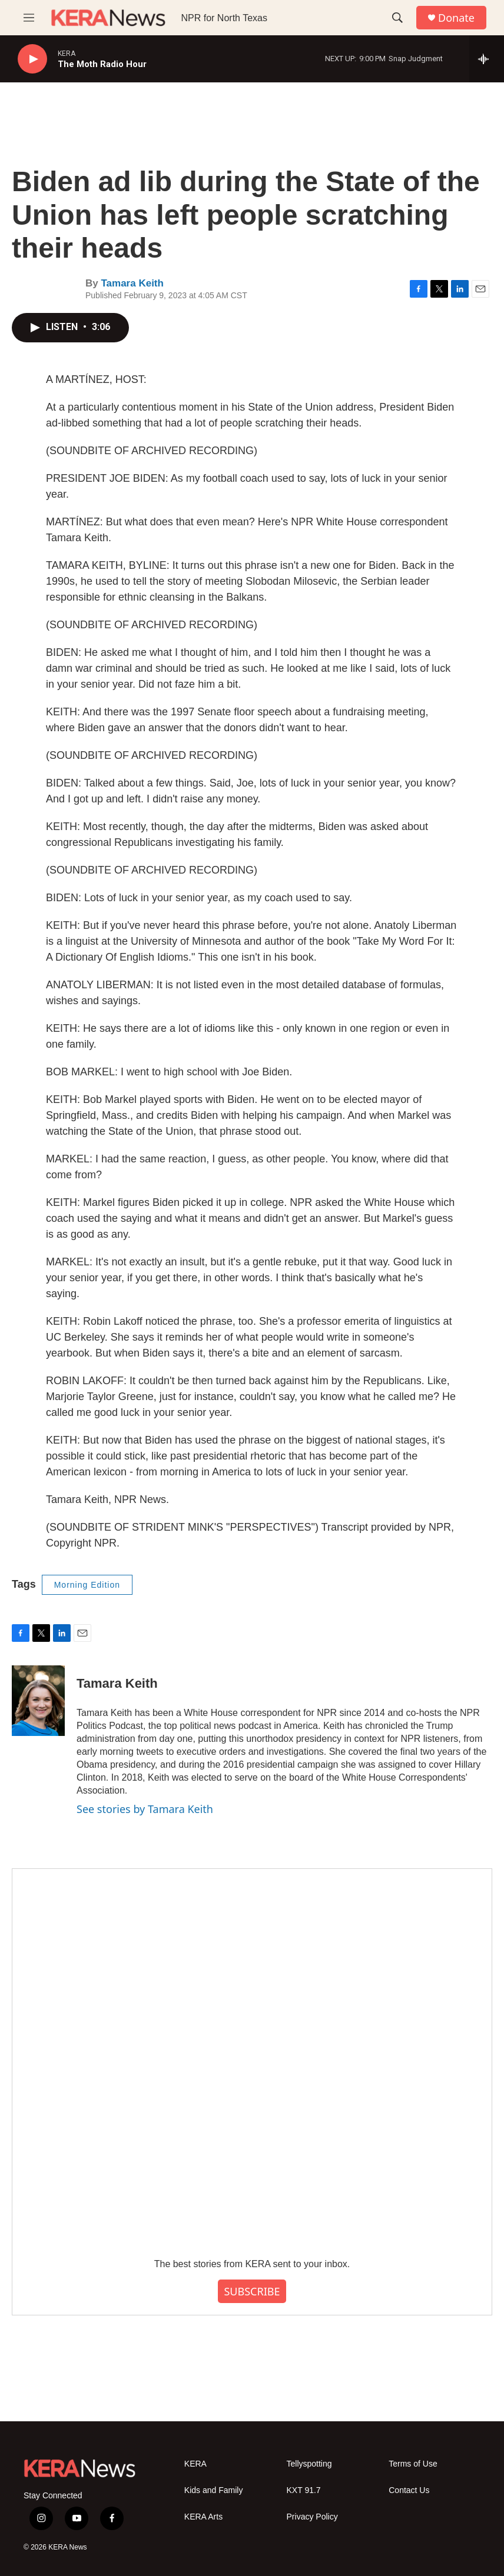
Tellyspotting (309, 2464)
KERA (195, 2464)
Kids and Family (213, 2490)
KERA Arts (203, 2516)
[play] (32, 59)
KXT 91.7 (304, 2490)
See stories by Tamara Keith (145, 1809)
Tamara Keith (132, 283)
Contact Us (409, 2490)
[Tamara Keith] (38, 1700)
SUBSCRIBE (252, 2291)
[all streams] (486, 58)
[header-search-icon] (397, 17)
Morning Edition (87, 1584)
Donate (456, 18)
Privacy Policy (312, 2516)
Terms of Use (413, 2464)
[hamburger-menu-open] (29, 17)
